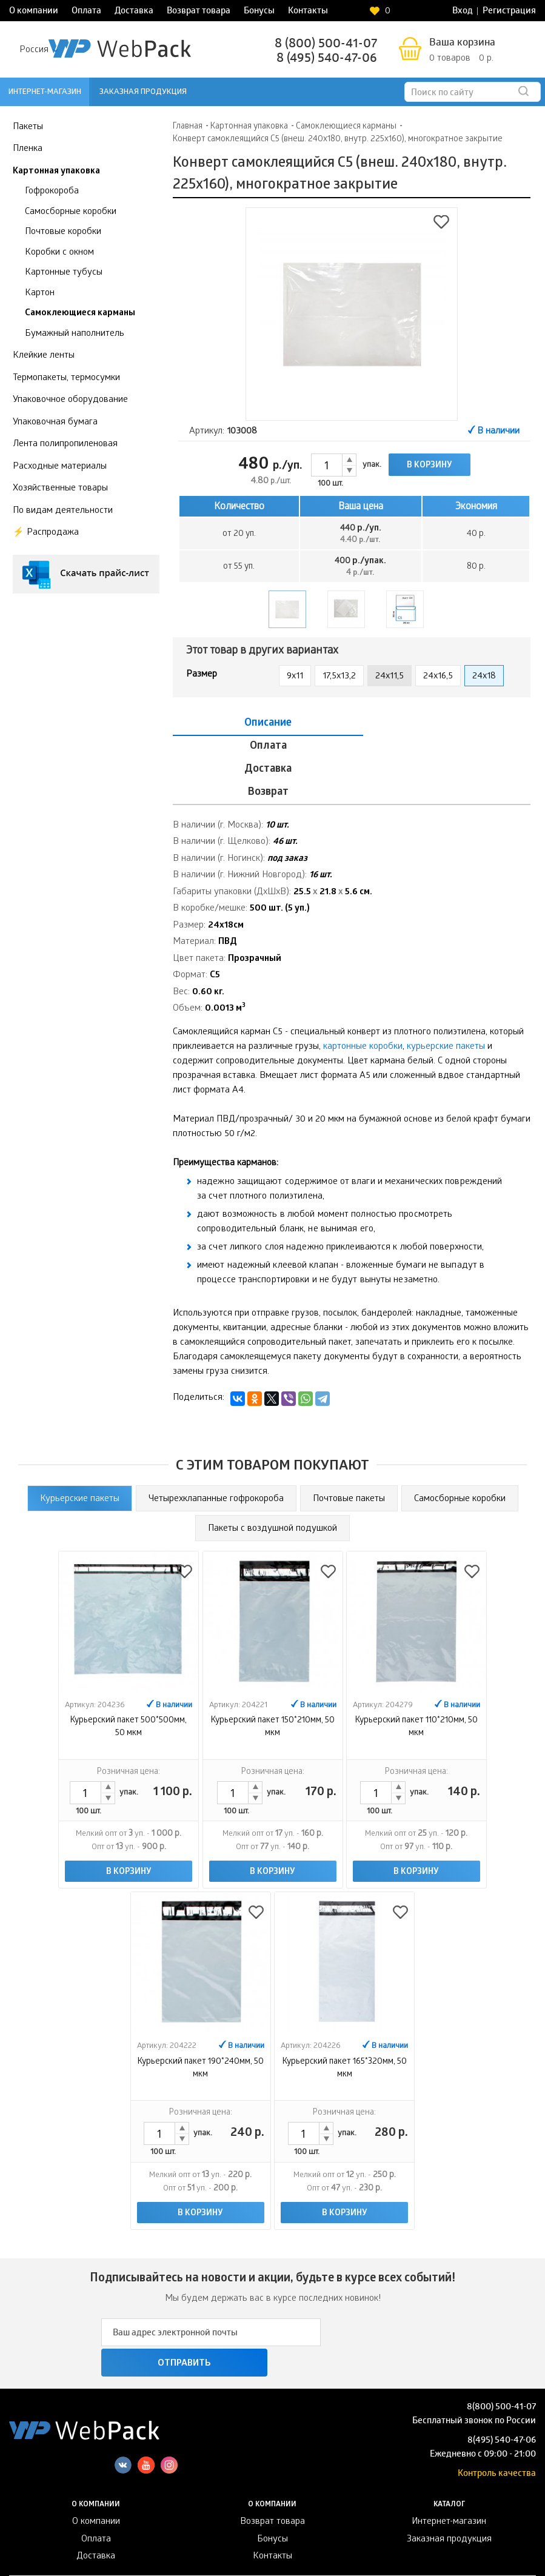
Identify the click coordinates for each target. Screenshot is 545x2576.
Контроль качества (497, 2374)
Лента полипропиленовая (65, 444)
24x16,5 (438, 676)
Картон (40, 293)
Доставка (134, 11)
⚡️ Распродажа (46, 532)
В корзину (429, 466)
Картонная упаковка (56, 171)
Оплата (86, 11)
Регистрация (509, 11)
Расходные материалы (60, 466)
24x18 (484, 676)
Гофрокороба (52, 191)
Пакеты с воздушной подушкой (272, 1459)
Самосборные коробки (70, 212)
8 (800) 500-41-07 (326, 44)
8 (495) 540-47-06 (326, 59)
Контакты (308, 11)
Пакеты (28, 127)
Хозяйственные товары (60, 488)
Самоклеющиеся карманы (80, 313)
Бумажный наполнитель (74, 334)
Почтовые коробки (63, 232)
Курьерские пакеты (79, 1430)
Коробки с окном (59, 252)
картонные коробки (363, 977)
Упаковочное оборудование (70, 400)
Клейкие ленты (44, 355)
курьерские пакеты (446, 977)
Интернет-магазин (44, 92)
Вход (462, 11)
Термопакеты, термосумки (66, 378)
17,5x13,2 (339, 676)
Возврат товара (198, 11)
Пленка (27, 149)
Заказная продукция (143, 92)
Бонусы (259, 11)
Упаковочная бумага (55, 422)
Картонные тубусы (63, 272)
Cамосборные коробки (460, 1430)
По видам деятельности (63, 511)
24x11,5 (389, 676)
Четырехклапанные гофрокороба (216, 1430)
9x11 (295, 676)
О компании (33, 11)
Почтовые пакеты (349, 1430)
